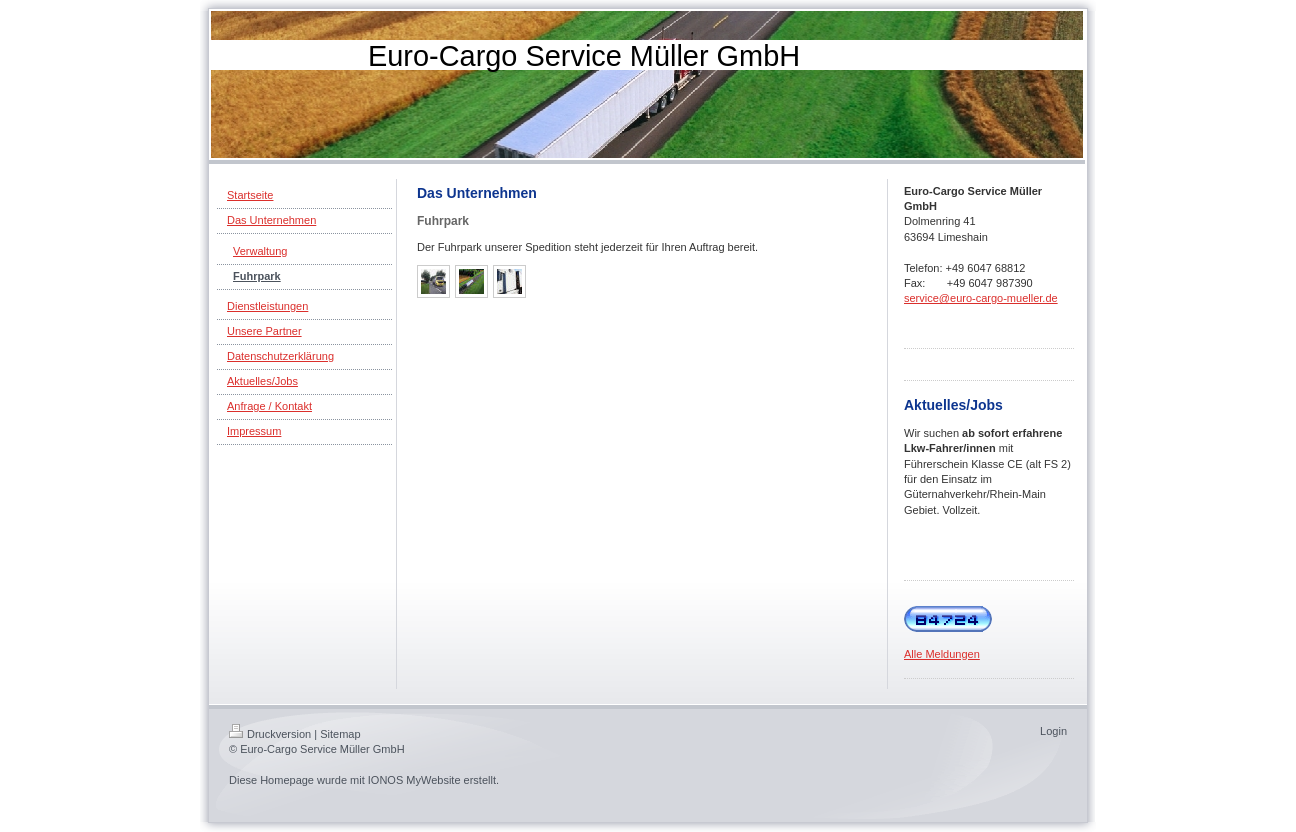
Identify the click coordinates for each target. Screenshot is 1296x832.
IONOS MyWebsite (414, 780)
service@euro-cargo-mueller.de (981, 298)
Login (1053, 731)
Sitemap (340, 734)
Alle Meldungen (942, 654)
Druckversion (270, 734)
